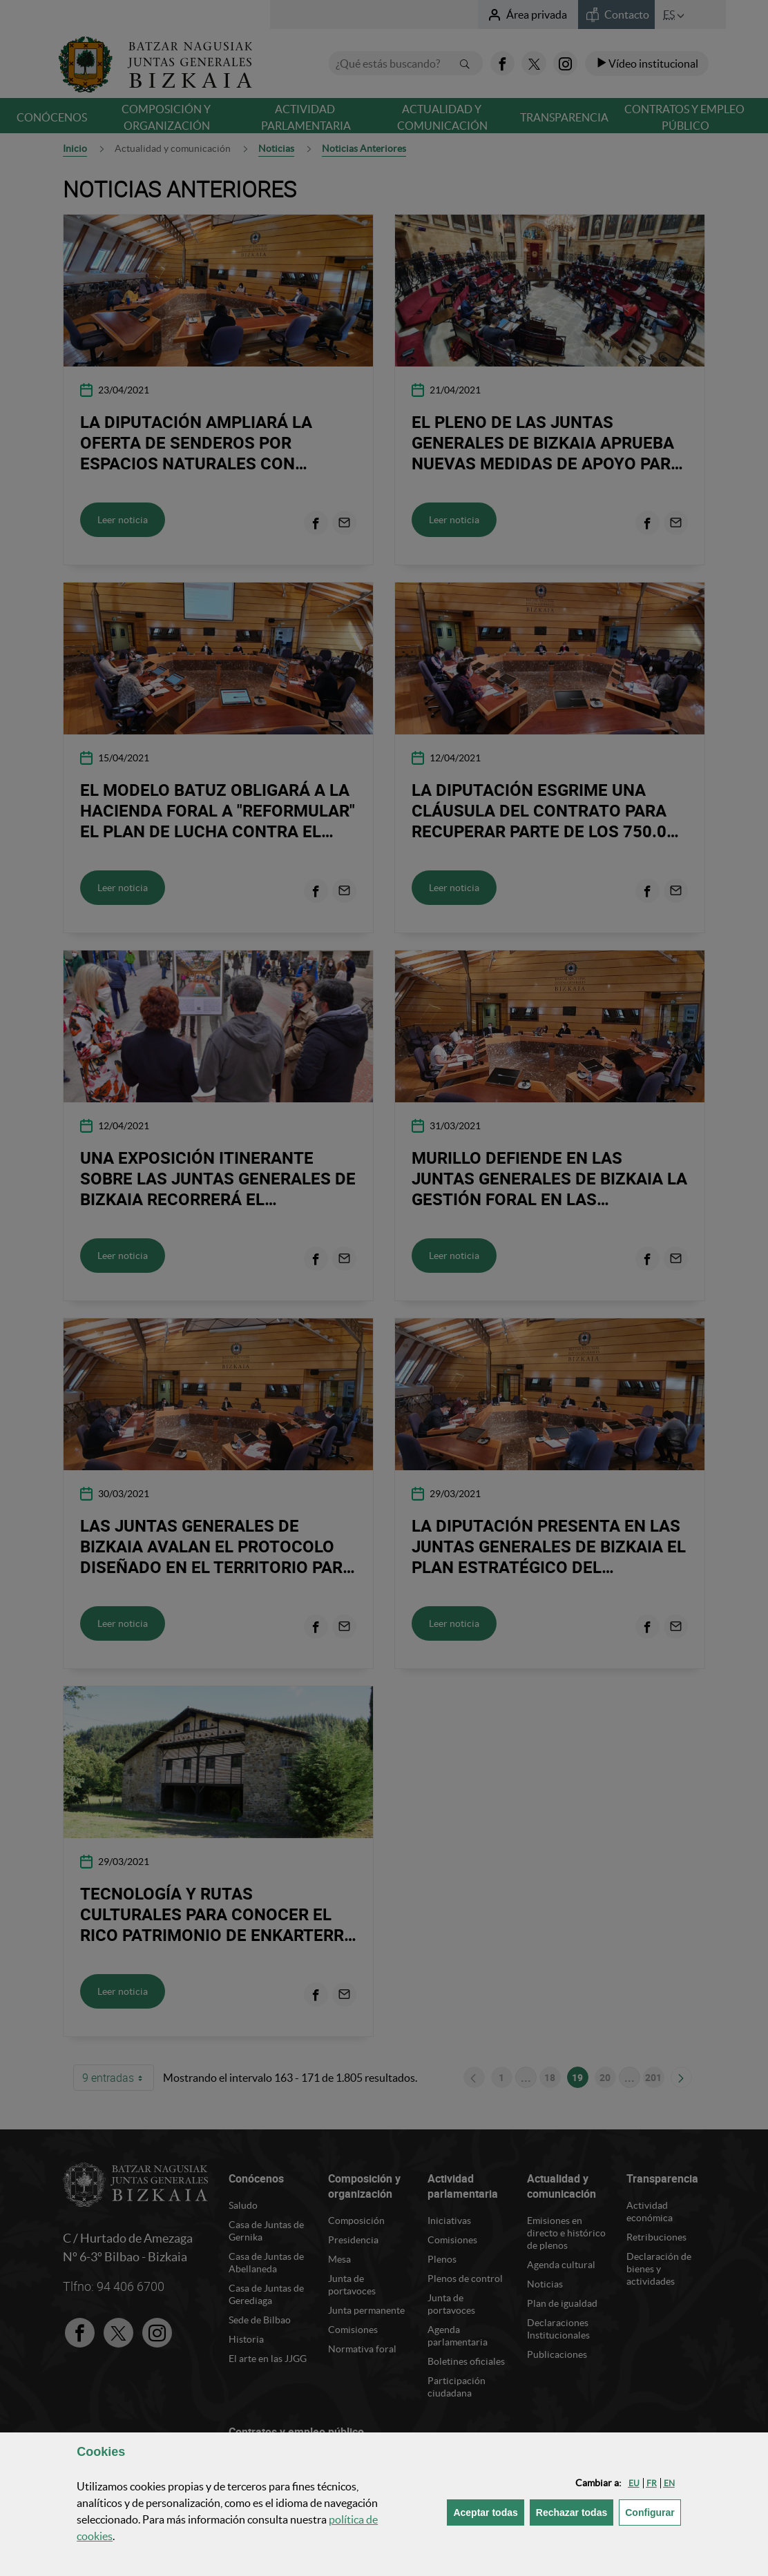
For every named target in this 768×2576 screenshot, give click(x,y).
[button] (634, 2483)
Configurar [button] (653, 2511)
